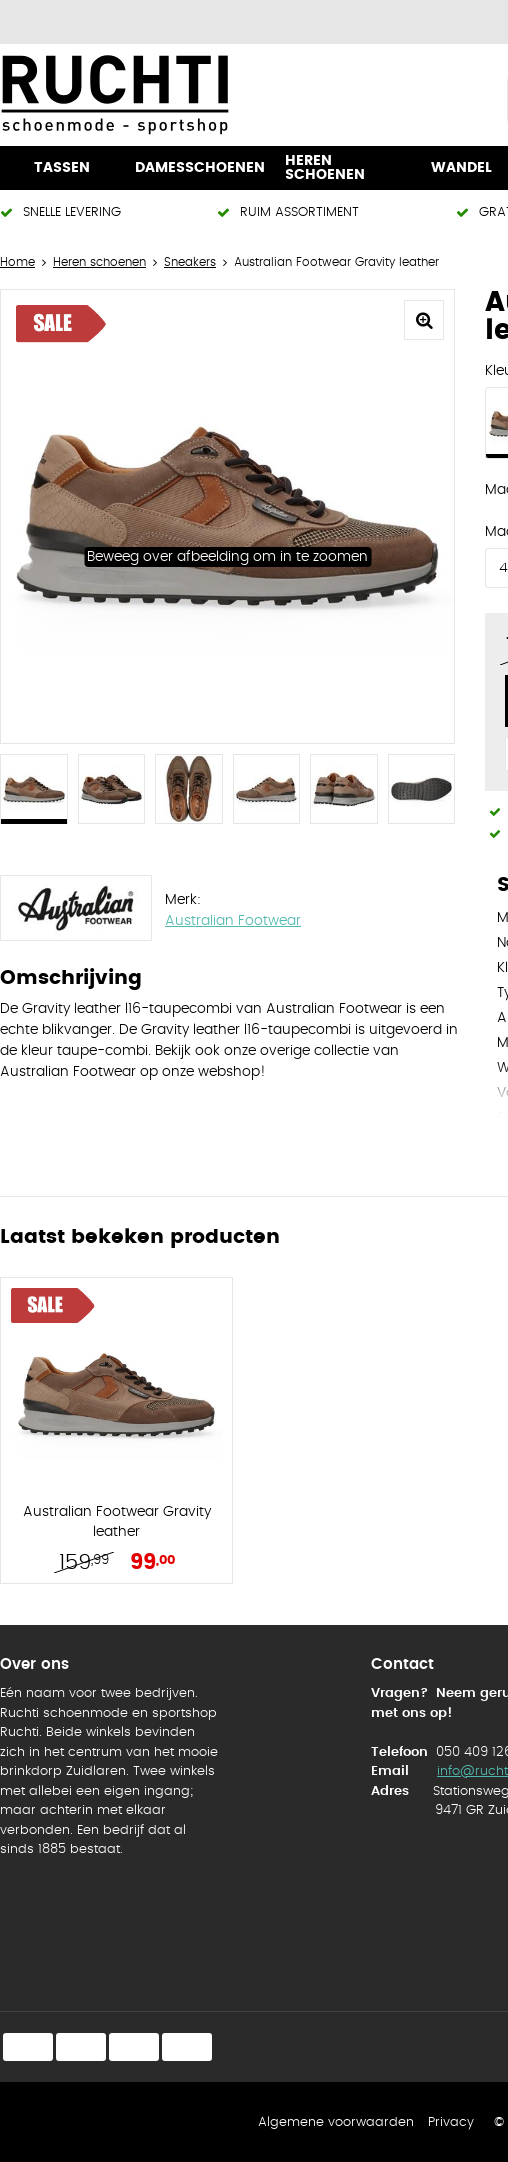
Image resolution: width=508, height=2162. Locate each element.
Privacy (451, 2122)
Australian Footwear (233, 921)
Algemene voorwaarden (336, 2122)
